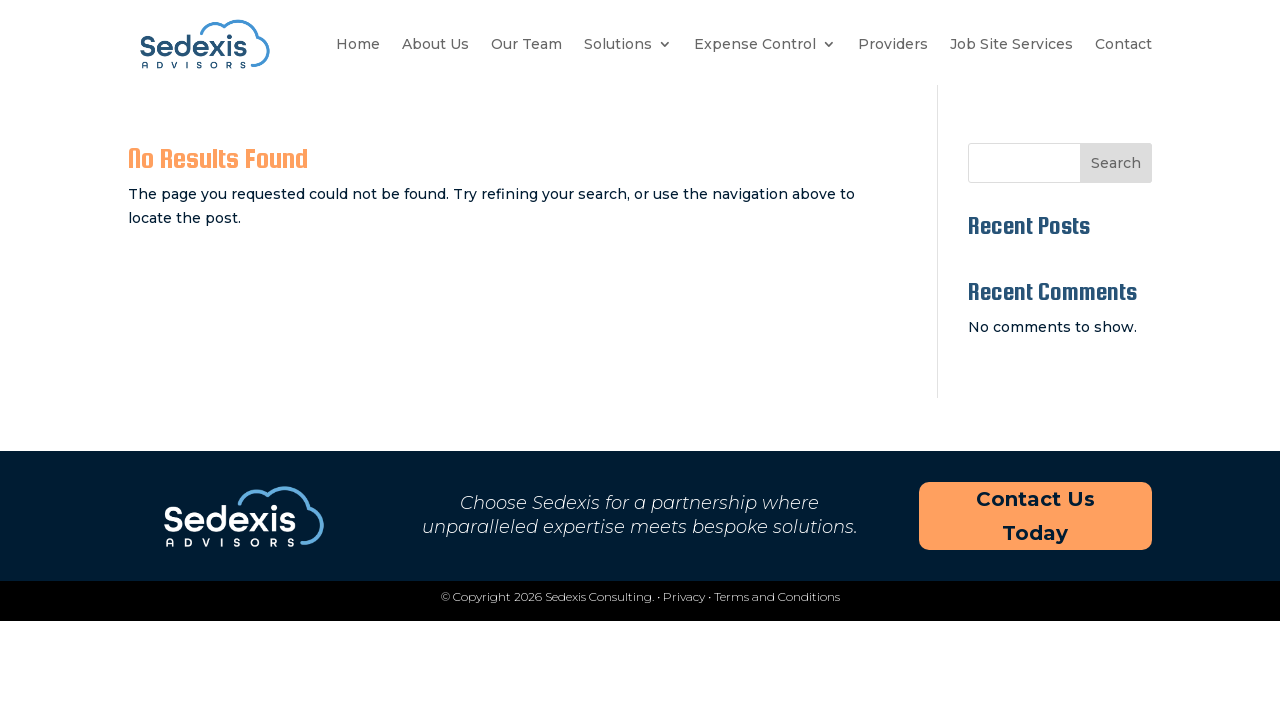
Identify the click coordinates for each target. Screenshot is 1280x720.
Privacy (684, 596)
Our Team (526, 44)
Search (1116, 163)
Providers (893, 44)
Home (358, 44)
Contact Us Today (1035, 516)
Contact (1123, 44)
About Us (435, 44)
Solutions (618, 44)
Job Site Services (1011, 44)
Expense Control (755, 44)
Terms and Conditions (777, 596)
